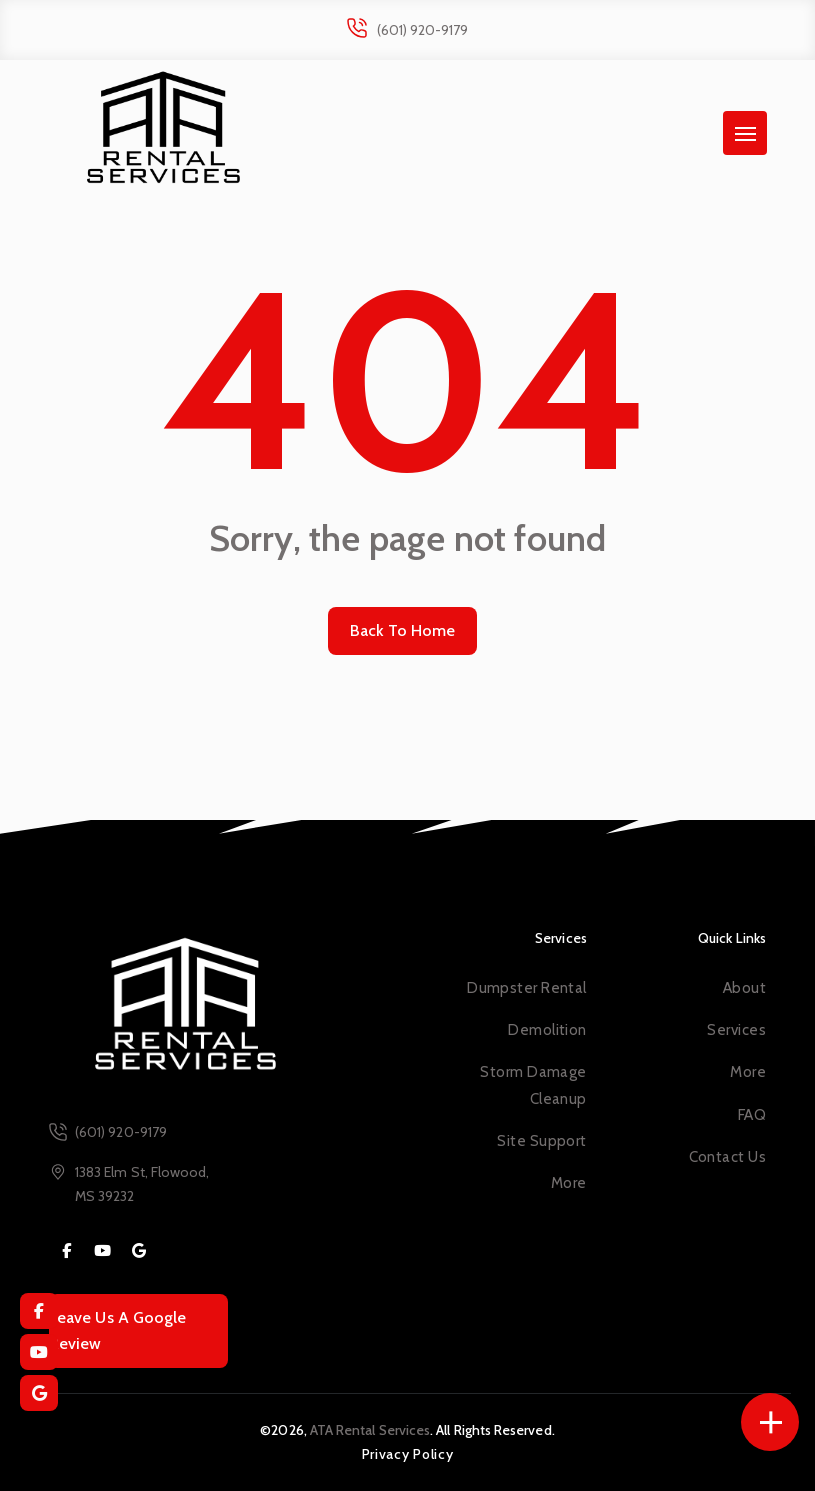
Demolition (547, 1030)
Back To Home (403, 630)
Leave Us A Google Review (117, 1330)
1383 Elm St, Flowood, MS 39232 (142, 1184)
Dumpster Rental (527, 988)
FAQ (752, 1115)
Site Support (541, 1141)
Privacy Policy (408, 1454)
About (744, 988)
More (569, 1183)
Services (736, 1030)
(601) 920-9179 (423, 30)
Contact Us (727, 1157)
